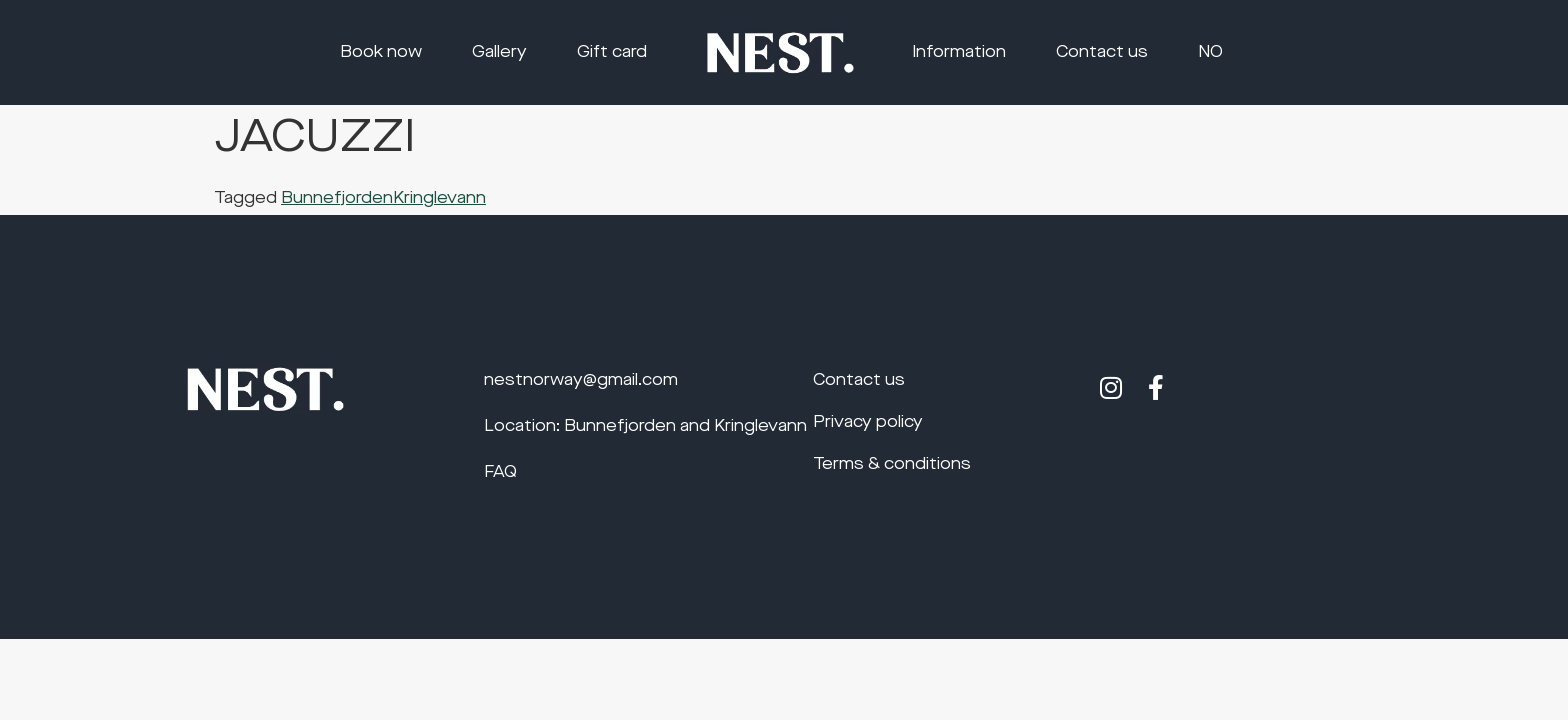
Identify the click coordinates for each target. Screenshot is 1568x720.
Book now (381, 53)
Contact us (1102, 53)
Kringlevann (439, 199)
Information (959, 53)
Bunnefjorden (337, 199)
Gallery (499, 53)
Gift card (612, 53)
